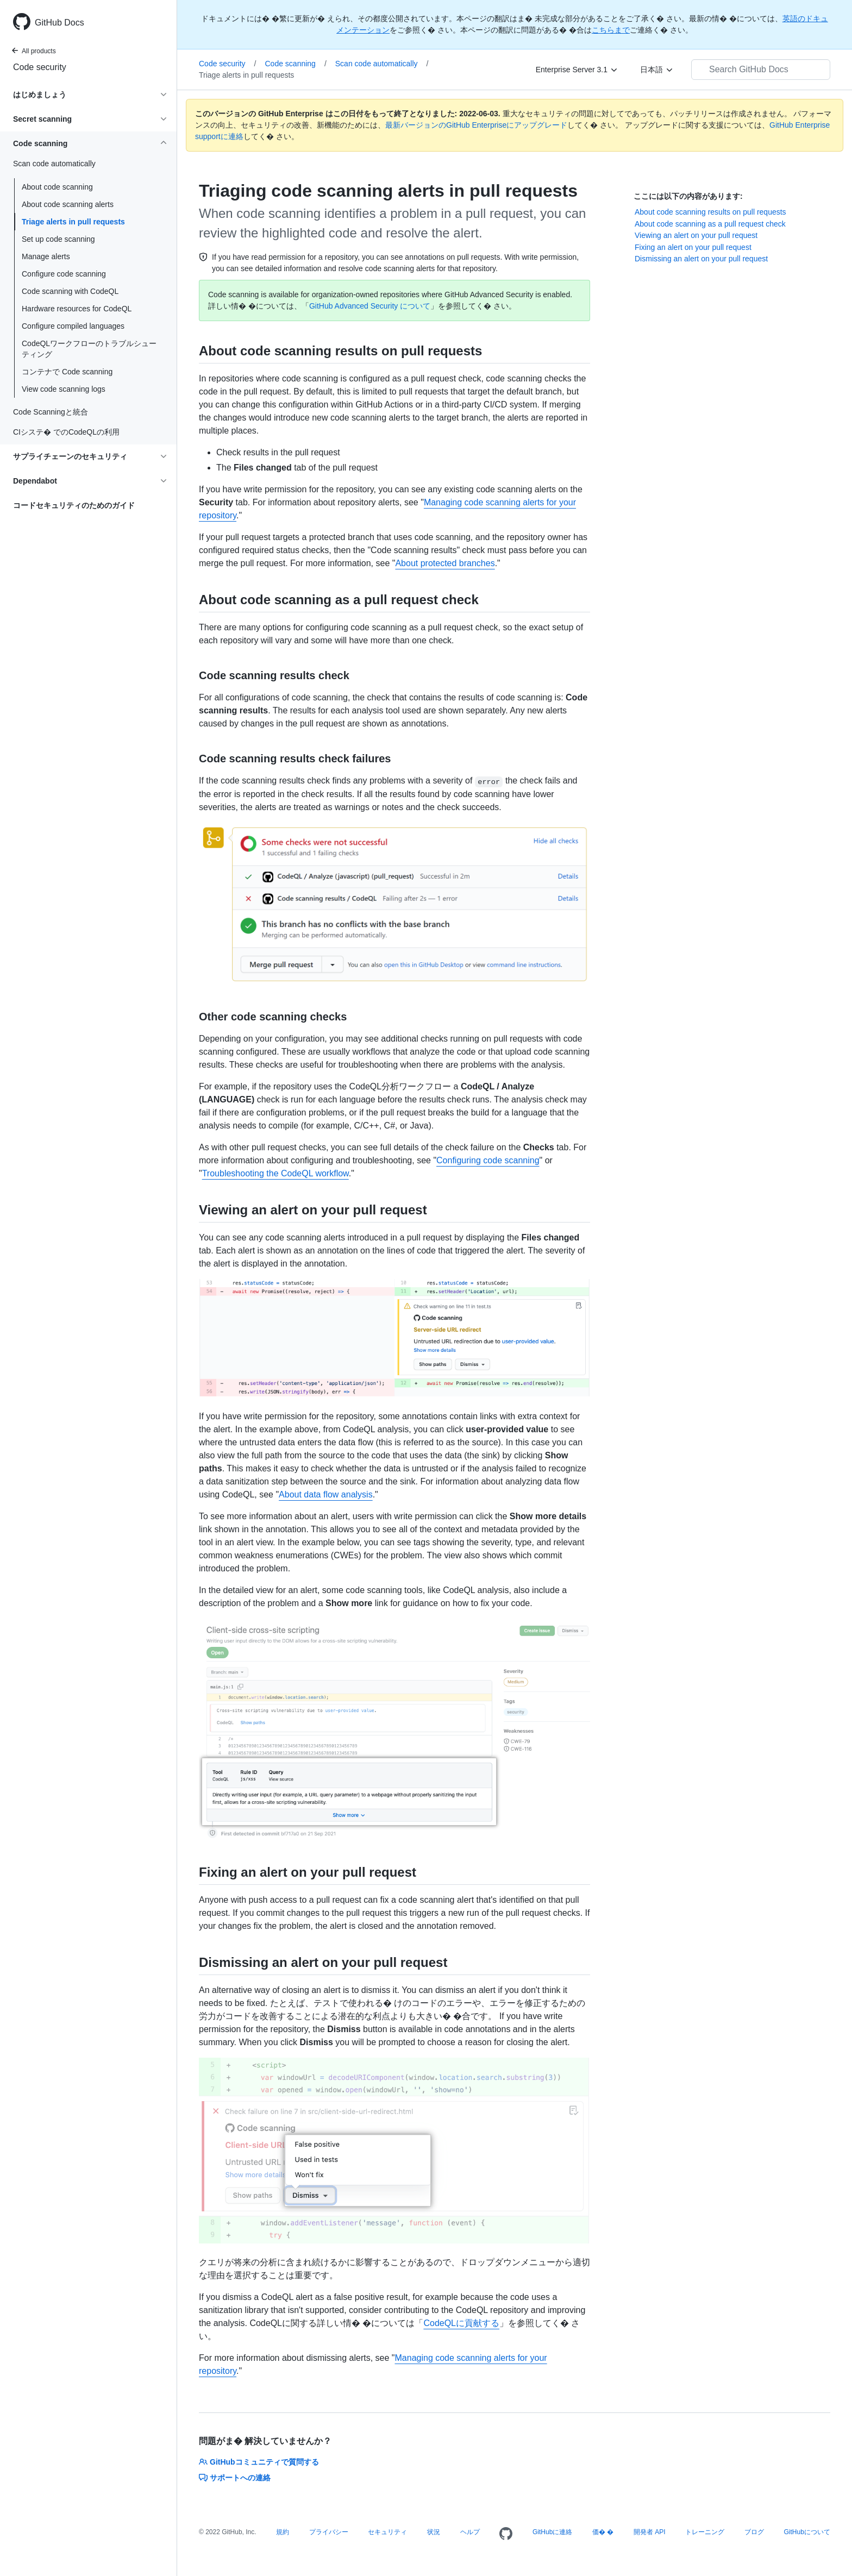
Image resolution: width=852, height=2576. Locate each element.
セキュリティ (387, 2532)
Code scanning (295, 63)
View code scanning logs (63, 389)
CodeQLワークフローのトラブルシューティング (89, 349)
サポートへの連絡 (235, 2477)
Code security (39, 67)
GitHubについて (807, 2532)
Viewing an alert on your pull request (696, 235)
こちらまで (611, 30)
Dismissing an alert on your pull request (701, 258)
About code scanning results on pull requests (710, 212)
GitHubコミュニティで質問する (259, 2462)
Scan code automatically (382, 63)
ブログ (754, 2532)
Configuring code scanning (487, 1160)
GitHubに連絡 (552, 2532)
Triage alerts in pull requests (73, 221)
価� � (602, 2532)
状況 (433, 2532)
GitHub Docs (59, 22)
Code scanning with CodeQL (70, 291)
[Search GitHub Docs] (760, 69)
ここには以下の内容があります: (688, 196)
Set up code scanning (58, 239)
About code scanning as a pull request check (710, 224)
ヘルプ (470, 2532)
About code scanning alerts (68, 204)
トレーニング (704, 2532)
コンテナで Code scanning (67, 371)
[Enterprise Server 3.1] (577, 69)
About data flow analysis (326, 1494)
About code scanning (57, 187)
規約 (282, 2532)
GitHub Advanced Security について (369, 306)
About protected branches (444, 563)
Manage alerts (46, 256)
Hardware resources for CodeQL (76, 308)
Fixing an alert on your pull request (693, 247)
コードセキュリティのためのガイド (74, 505)
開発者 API (650, 2532)
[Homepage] (505, 2534)
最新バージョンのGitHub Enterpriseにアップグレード (476, 125)
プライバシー (328, 2532)
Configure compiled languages (73, 326)
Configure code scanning (64, 273)
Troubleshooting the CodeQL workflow (275, 1173)
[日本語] (656, 69)
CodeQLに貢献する (461, 2323)
